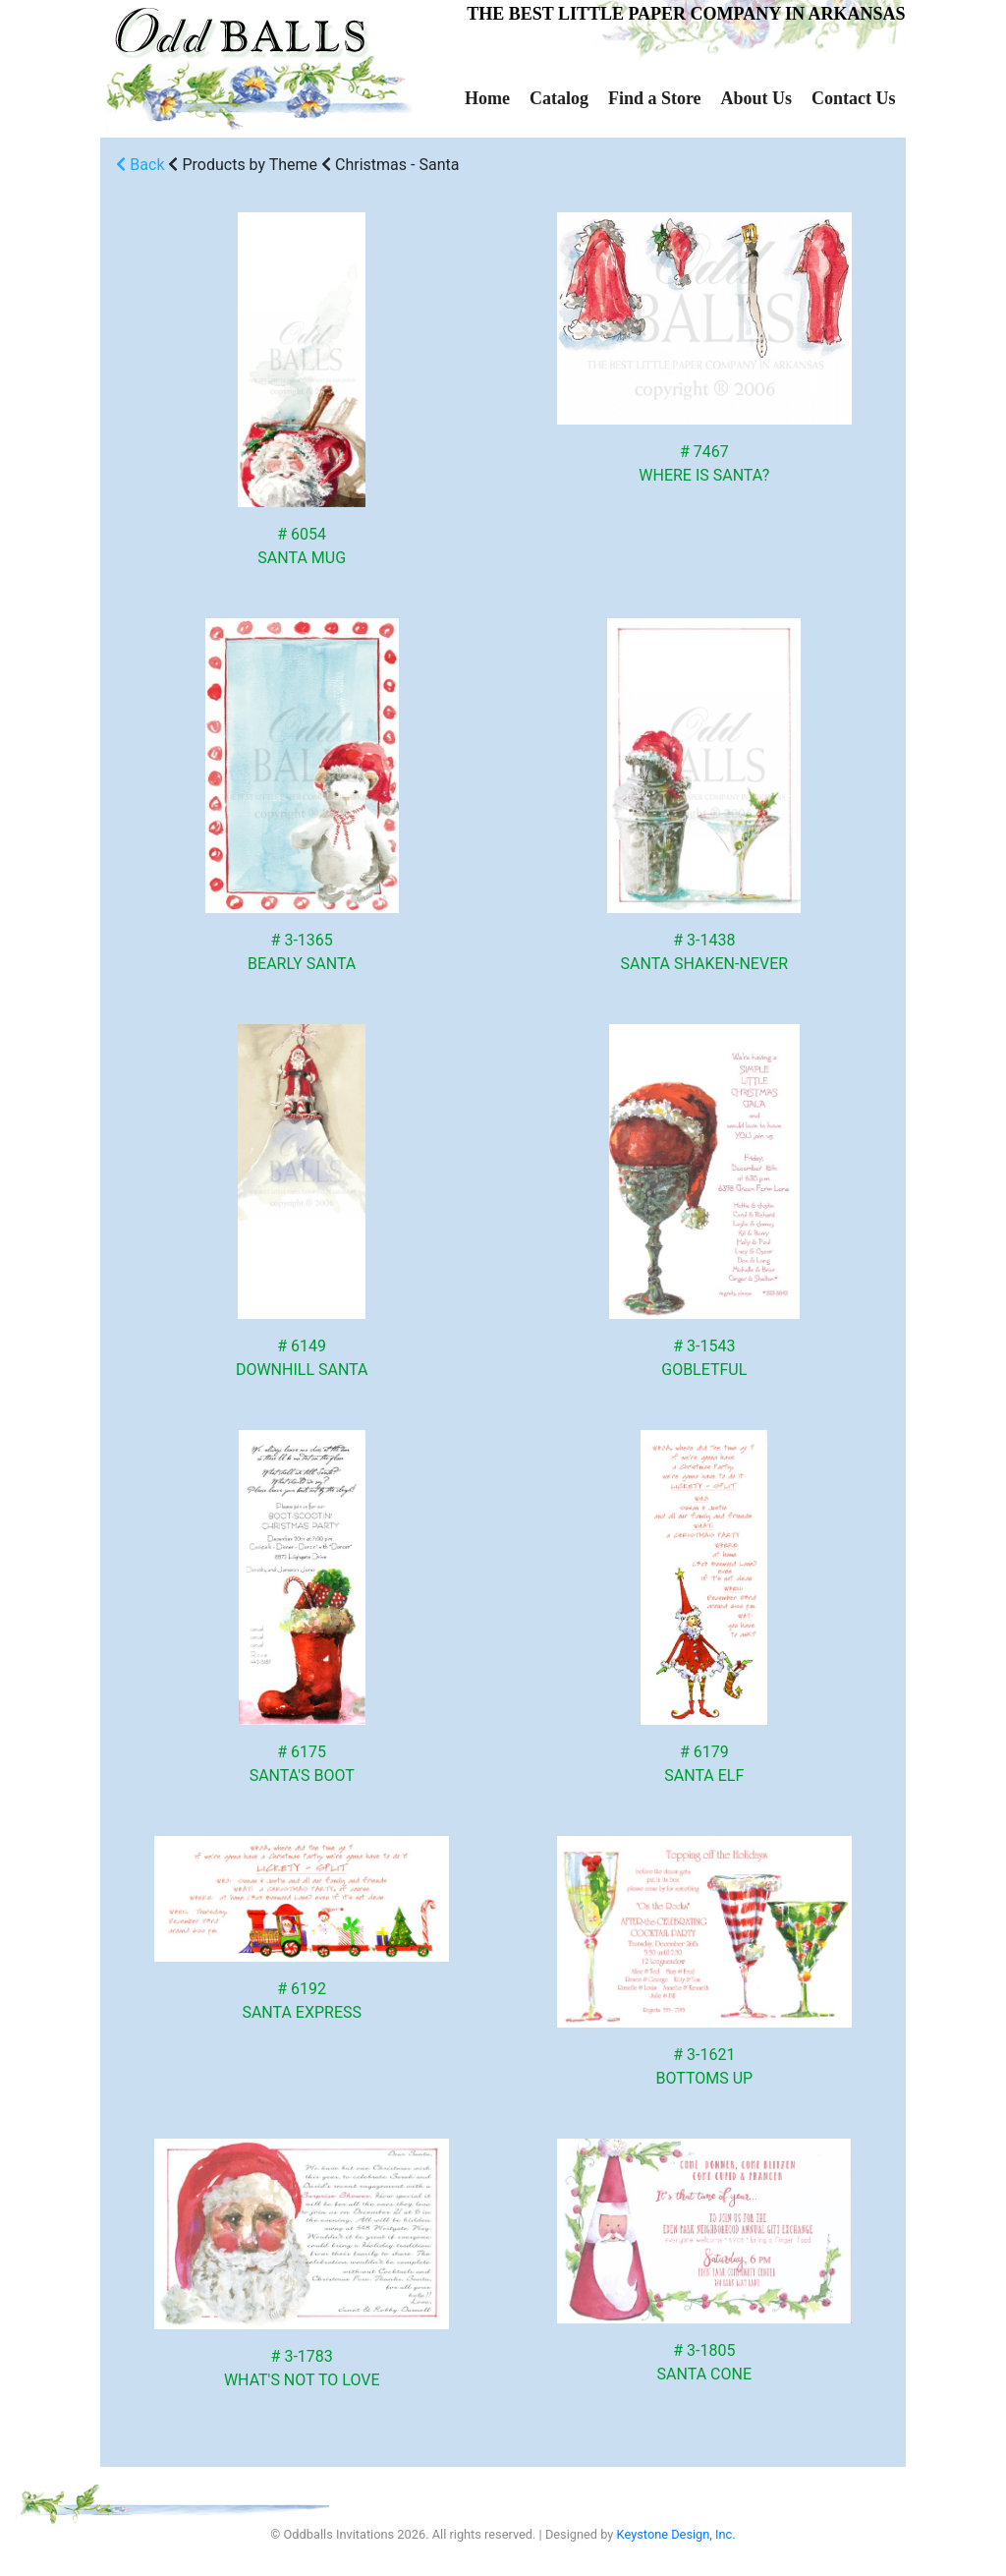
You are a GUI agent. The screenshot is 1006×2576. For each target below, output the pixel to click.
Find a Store (654, 98)
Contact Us (853, 98)
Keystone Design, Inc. (676, 2534)
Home (487, 98)
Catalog (559, 98)
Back (140, 164)
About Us (757, 98)
